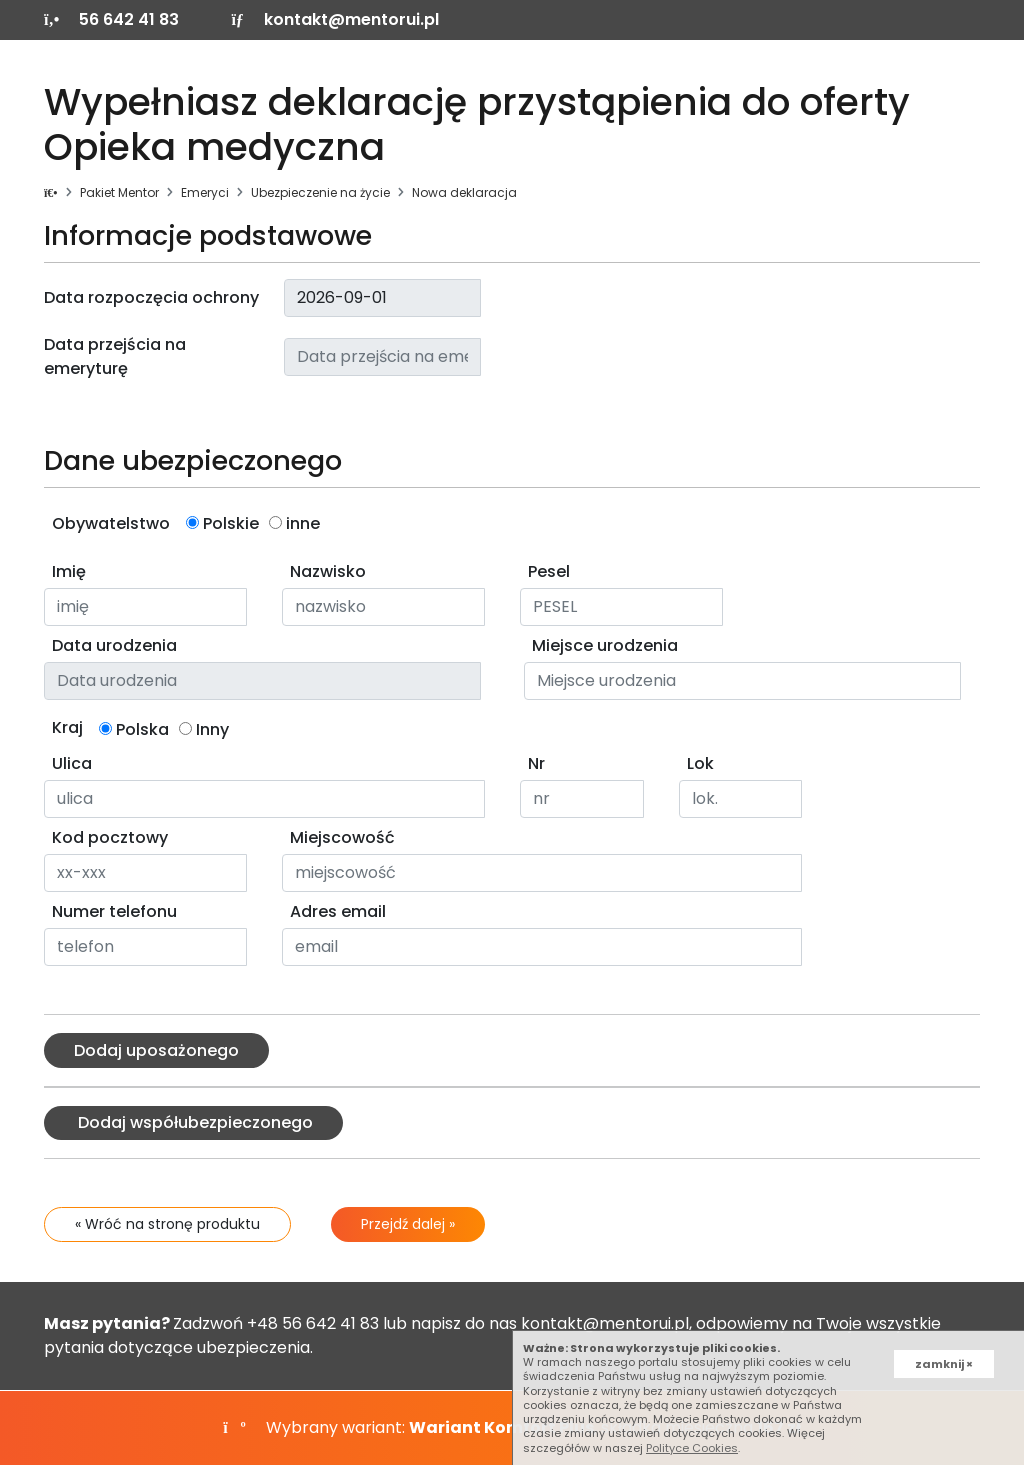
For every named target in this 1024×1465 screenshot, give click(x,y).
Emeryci (205, 192)
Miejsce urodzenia (605, 645)
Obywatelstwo (111, 523)
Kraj (67, 727)
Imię (69, 571)
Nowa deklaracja (464, 192)
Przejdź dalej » (408, 1224)
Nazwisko (328, 571)
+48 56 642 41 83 (313, 1323)
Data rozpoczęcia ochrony (151, 297)
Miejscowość (342, 837)
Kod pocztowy (110, 837)
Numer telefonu (114, 911)
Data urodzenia (114, 645)
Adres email (338, 911)
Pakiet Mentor (119, 192)
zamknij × (944, 1364)
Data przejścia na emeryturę (115, 356)
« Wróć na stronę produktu (167, 1224)
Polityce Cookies (692, 1448)
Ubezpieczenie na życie (320, 192)
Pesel (549, 571)
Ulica (72, 763)
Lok (700, 763)
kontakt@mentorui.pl (334, 19)
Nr (536, 763)
